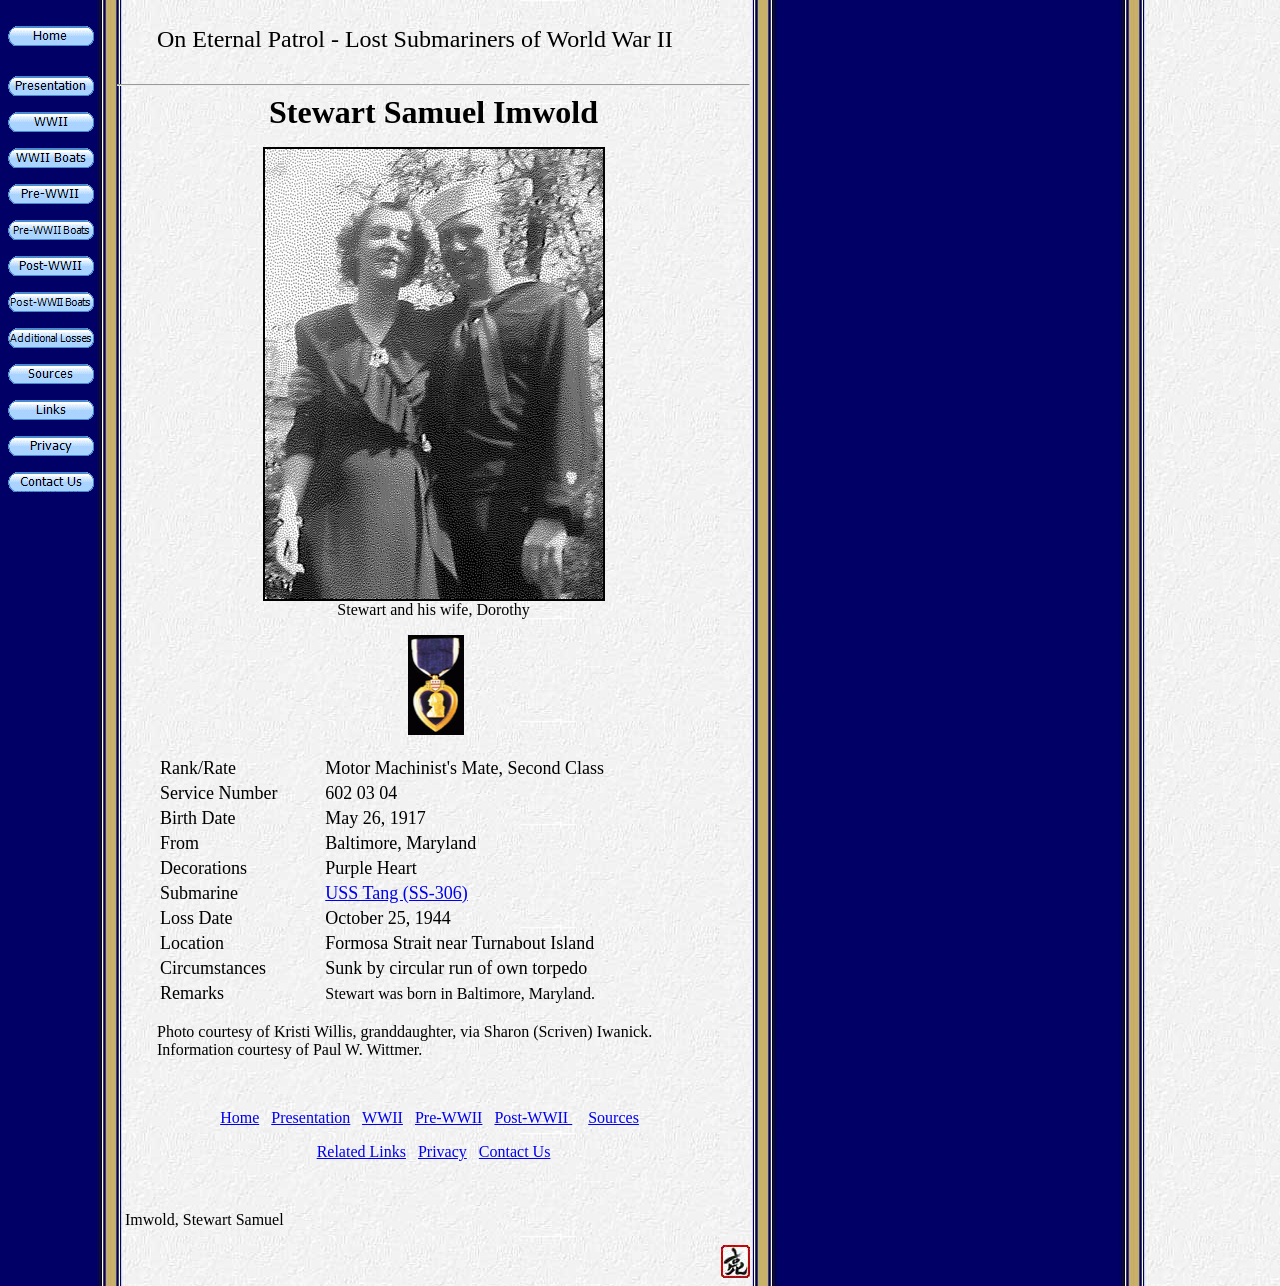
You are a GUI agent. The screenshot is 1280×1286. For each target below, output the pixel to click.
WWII (382, 1117)
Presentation (310, 1117)
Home (239, 1117)
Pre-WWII (449, 1117)
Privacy (442, 1151)
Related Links (361, 1151)
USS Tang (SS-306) (396, 893)
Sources (613, 1117)
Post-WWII (533, 1117)
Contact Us (515, 1151)
